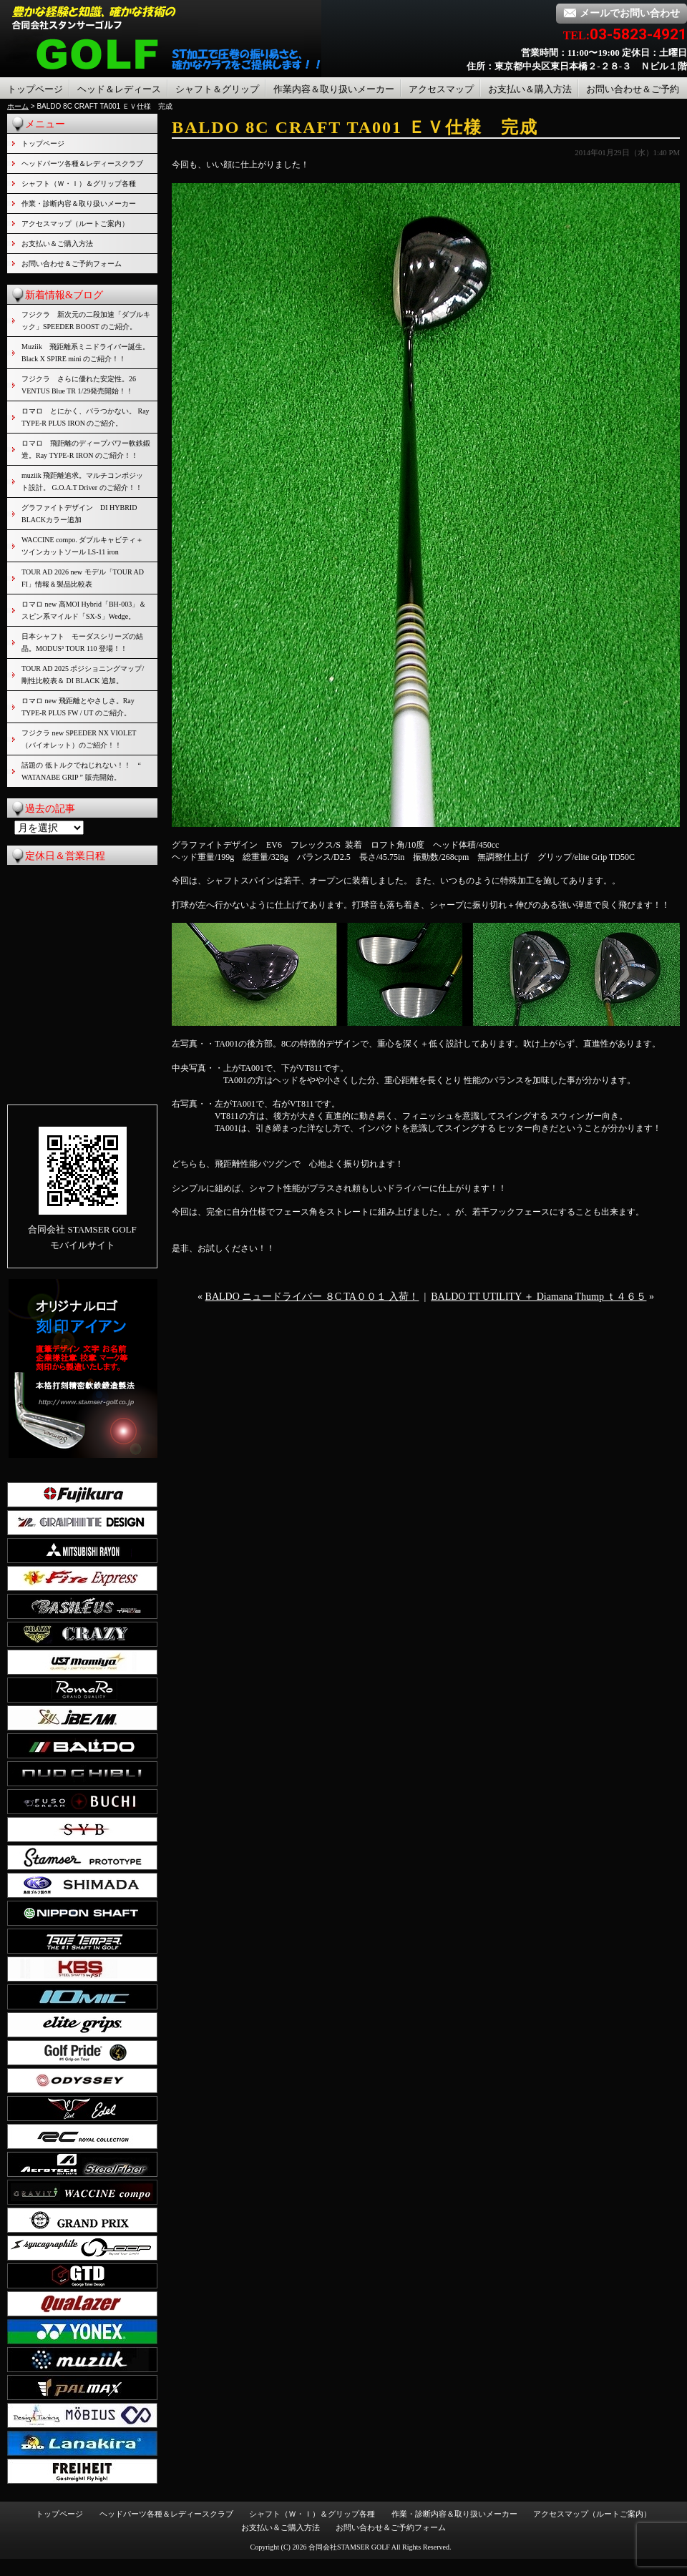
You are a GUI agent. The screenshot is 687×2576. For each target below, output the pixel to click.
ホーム (18, 106)
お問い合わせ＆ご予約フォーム (71, 264)
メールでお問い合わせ (621, 13)
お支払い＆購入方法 (530, 89)
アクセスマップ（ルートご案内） (75, 223)
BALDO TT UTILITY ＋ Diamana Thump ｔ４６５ (538, 1296)
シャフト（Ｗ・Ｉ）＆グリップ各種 (78, 183)
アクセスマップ (441, 89)
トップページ (35, 89)
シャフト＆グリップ (217, 89)
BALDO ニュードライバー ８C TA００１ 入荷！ (312, 1296)
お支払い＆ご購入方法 (57, 244)
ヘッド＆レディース (119, 89)
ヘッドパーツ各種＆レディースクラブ (82, 163)
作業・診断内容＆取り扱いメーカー (78, 203)
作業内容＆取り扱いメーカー (333, 89)
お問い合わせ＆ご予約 (632, 89)
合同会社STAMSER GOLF (349, 2547)
